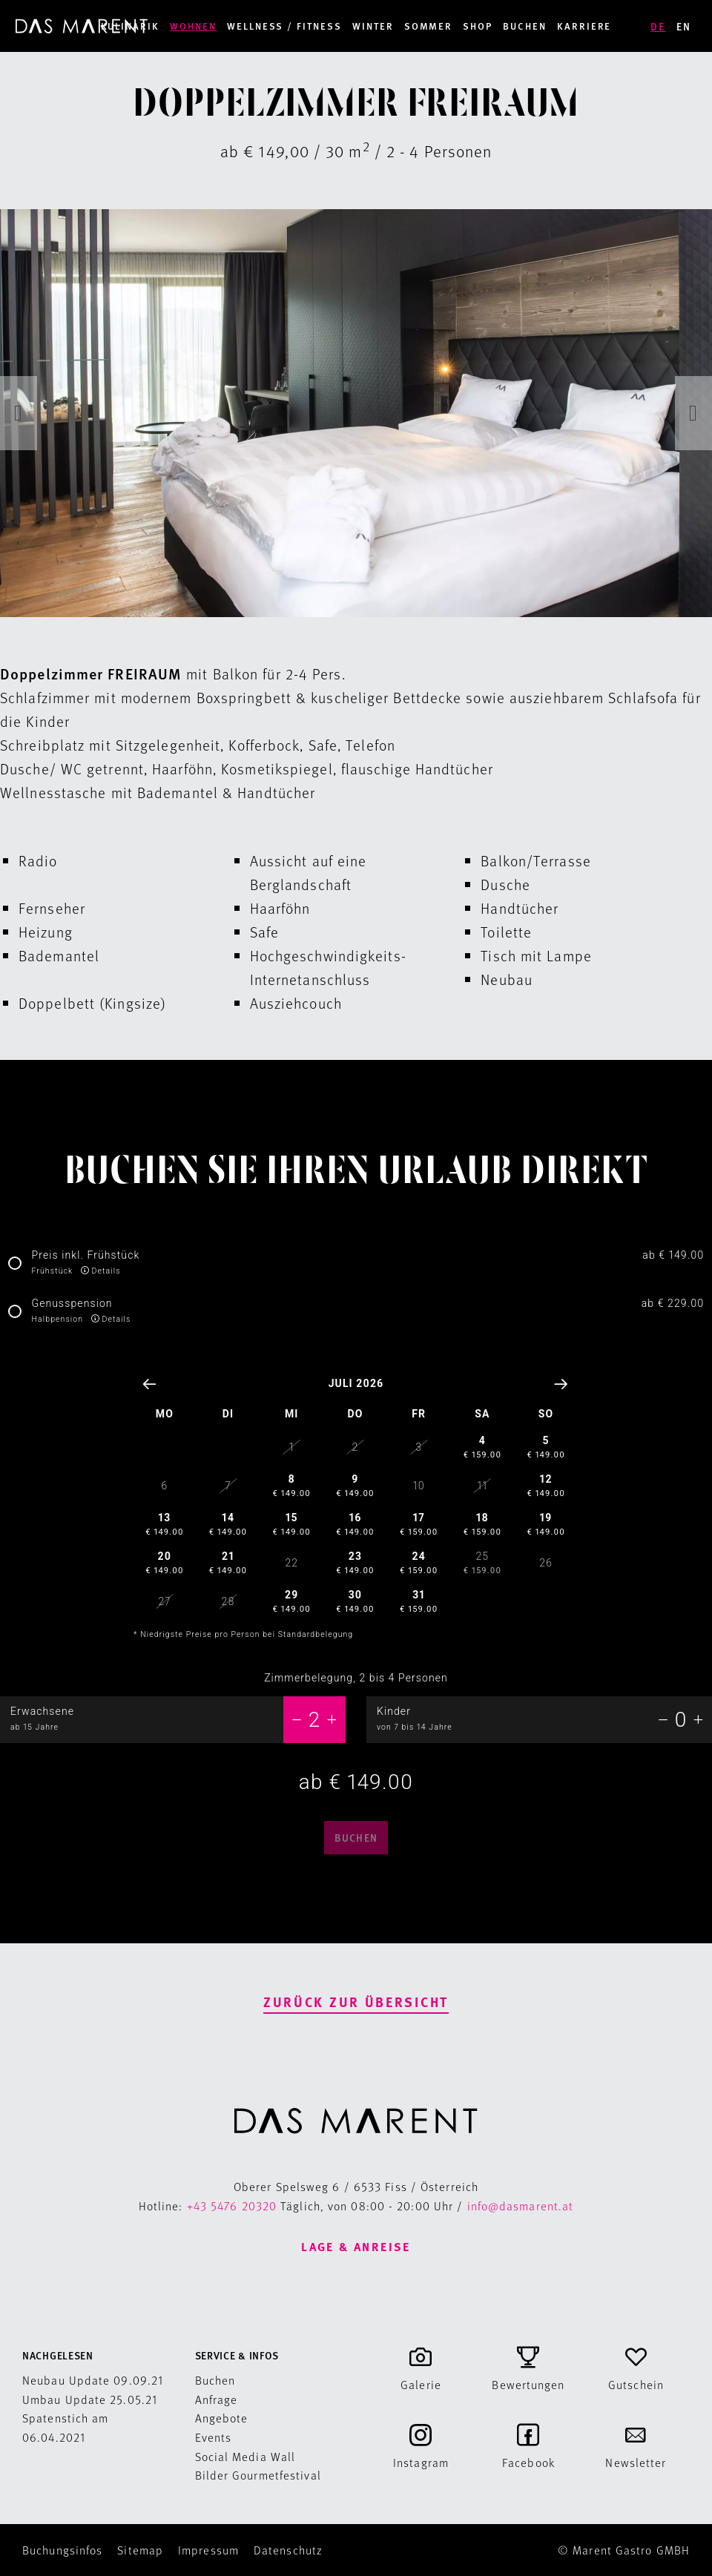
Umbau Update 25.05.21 (90, 2399)
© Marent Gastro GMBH (624, 2549)
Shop (477, 26)
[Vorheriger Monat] (150, 1383)
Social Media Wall (245, 2456)
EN (683, 26)
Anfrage (216, 2399)
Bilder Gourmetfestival (258, 2475)
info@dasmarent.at (520, 2205)
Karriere (584, 26)
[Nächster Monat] (561, 1383)
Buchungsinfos (62, 2549)
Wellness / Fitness (284, 26)
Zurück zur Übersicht (356, 2002)
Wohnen (193, 26)
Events (213, 2437)
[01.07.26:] (356, 1514)
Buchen (525, 26)
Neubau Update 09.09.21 (93, 2380)
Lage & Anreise (356, 2246)
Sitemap (140, 2549)
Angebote (221, 2417)
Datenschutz (288, 2549)
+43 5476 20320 (232, 2205)
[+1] (331, 1719)
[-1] (297, 1719)
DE (657, 26)
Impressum (208, 2549)
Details (106, 1271)
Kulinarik (130, 26)
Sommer (428, 26)
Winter (373, 26)
